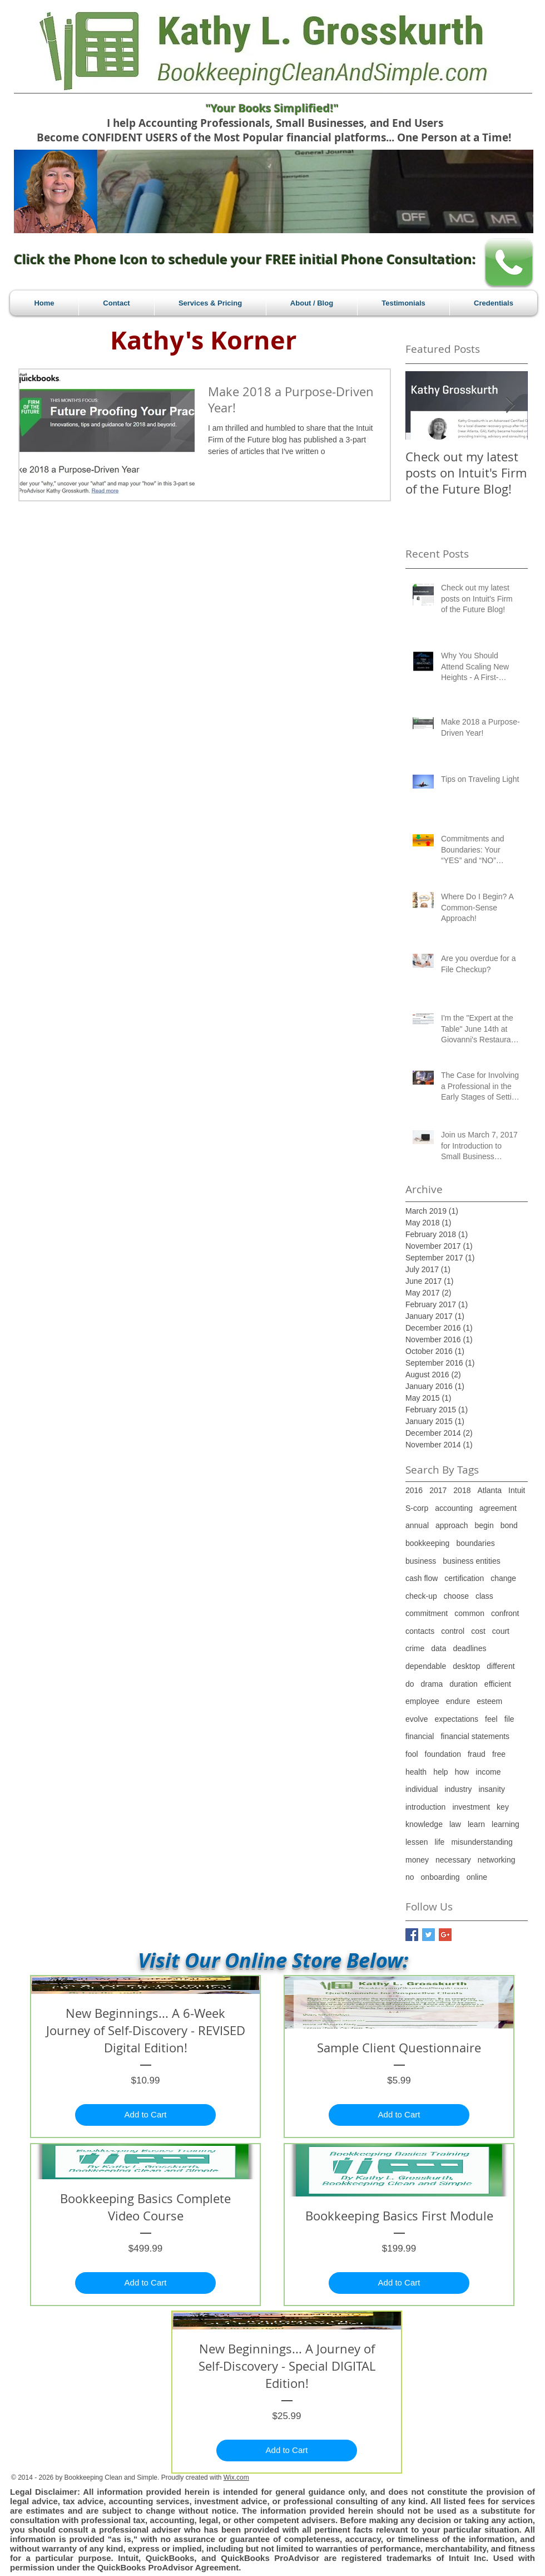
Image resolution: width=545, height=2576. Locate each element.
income (488, 1771)
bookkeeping (427, 1543)
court (500, 1631)
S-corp (416, 1508)
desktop (466, 1666)
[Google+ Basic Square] (445, 1934)
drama (432, 1683)
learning (505, 1824)
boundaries (475, 1543)
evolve (416, 1719)
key (503, 1806)
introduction (425, 1806)
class (484, 1596)
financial (419, 1736)
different (500, 1666)
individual (421, 1789)
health (416, 1771)
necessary (453, 1859)
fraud (476, 1754)
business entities (472, 1561)
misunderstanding (482, 1842)
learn (476, 1824)
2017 (438, 1490)
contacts (419, 1631)
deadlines (469, 1648)
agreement (498, 1508)
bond (509, 1525)
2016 (414, 1490)
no (409, 1877)
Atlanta (489, 1490)
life (439, 1842)
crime (414, 1648)
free (499, 1754)
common (469, 1613)
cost (478, 1631)
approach (451, 1525)
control (452, 1631)
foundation (443, 1754)
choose (456, 1596)
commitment (426, 1613)
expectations (456, 1719)
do (409, 1683)
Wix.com (236, 2477)
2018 (461, 1490)
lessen (416, 1842)
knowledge (424, 1824)
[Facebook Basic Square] (411, 1934)
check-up (421, 1596)
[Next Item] (510, 405)
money (417, 1859)
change (503, 1578)
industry (458, 1789)
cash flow (421, 1578)
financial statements (474, 1736)
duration (463, 1683)
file (509, 1719)
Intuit (516, 1490)
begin (483, 1525)
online (477, 1877)
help (440, 1771)
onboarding (440, 1877)
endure (458, 1701)
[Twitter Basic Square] (428, 1934)
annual (417, 1525)
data (438, 1648)
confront (505, 1613)
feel (491, 1719)
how (462, 1771)
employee (422, 1701)
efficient (497, 1683)
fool (411, 1754)
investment (471, 1806)
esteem (489, 1701)
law (455, 1824)
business (420, 1561)
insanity (491, 1789)
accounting (454, 1508)
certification (464, 1578)
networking (497, 1859)
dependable (425, 1666)
